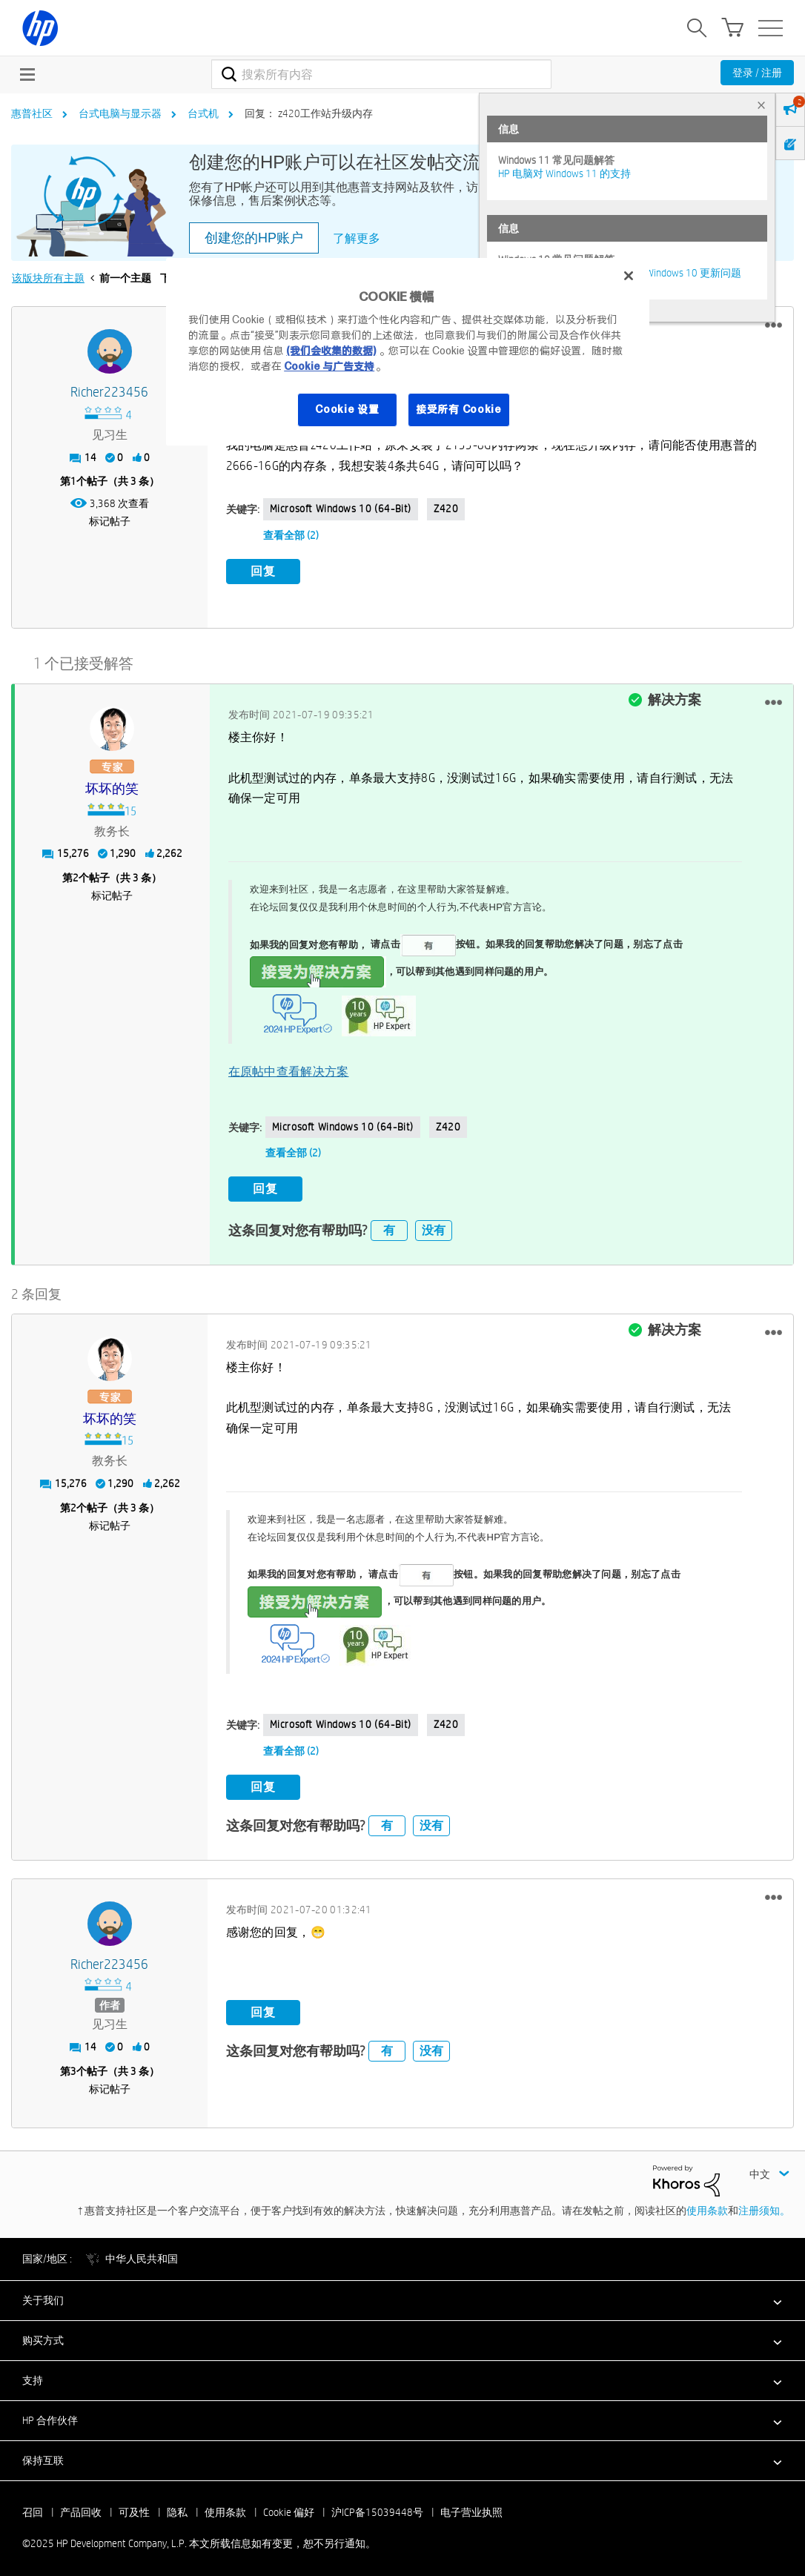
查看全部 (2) (291, 535)
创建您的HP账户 (254, 238)
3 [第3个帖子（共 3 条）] (73, 2066)
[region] (407, 352)
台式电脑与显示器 (120, 113)
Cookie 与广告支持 (329, 366)
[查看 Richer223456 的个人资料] (110, 392)
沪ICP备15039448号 (377, 2507)
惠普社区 (32, 113)
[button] (773, 325)
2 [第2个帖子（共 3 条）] (76, 874)
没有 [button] (433, 1225)
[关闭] (628, 275)
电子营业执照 (471, 2507)
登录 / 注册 (757, 72)
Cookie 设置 (347, 409)
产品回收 (81, 2507)
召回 (32, 2507)
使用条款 (707, 2205)
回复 (263, 571)
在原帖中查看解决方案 (288, 1069)
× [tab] (761, 105)
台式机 (203, 113)
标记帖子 (109, 521)
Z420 (446, 508)
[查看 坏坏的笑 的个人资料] (112, 786)
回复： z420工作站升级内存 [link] (309, 113)
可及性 (134, 2507)
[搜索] (381, 74)
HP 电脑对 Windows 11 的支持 (564, 173)
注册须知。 (764, 2205)
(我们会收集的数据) (331, 350)
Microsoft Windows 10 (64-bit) (340, 508)
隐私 (177, 2507)
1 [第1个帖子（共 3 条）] (73, 481)
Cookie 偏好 (288, 2507)
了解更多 (356, 238)
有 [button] (389, 1225)
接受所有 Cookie (459, 409)
